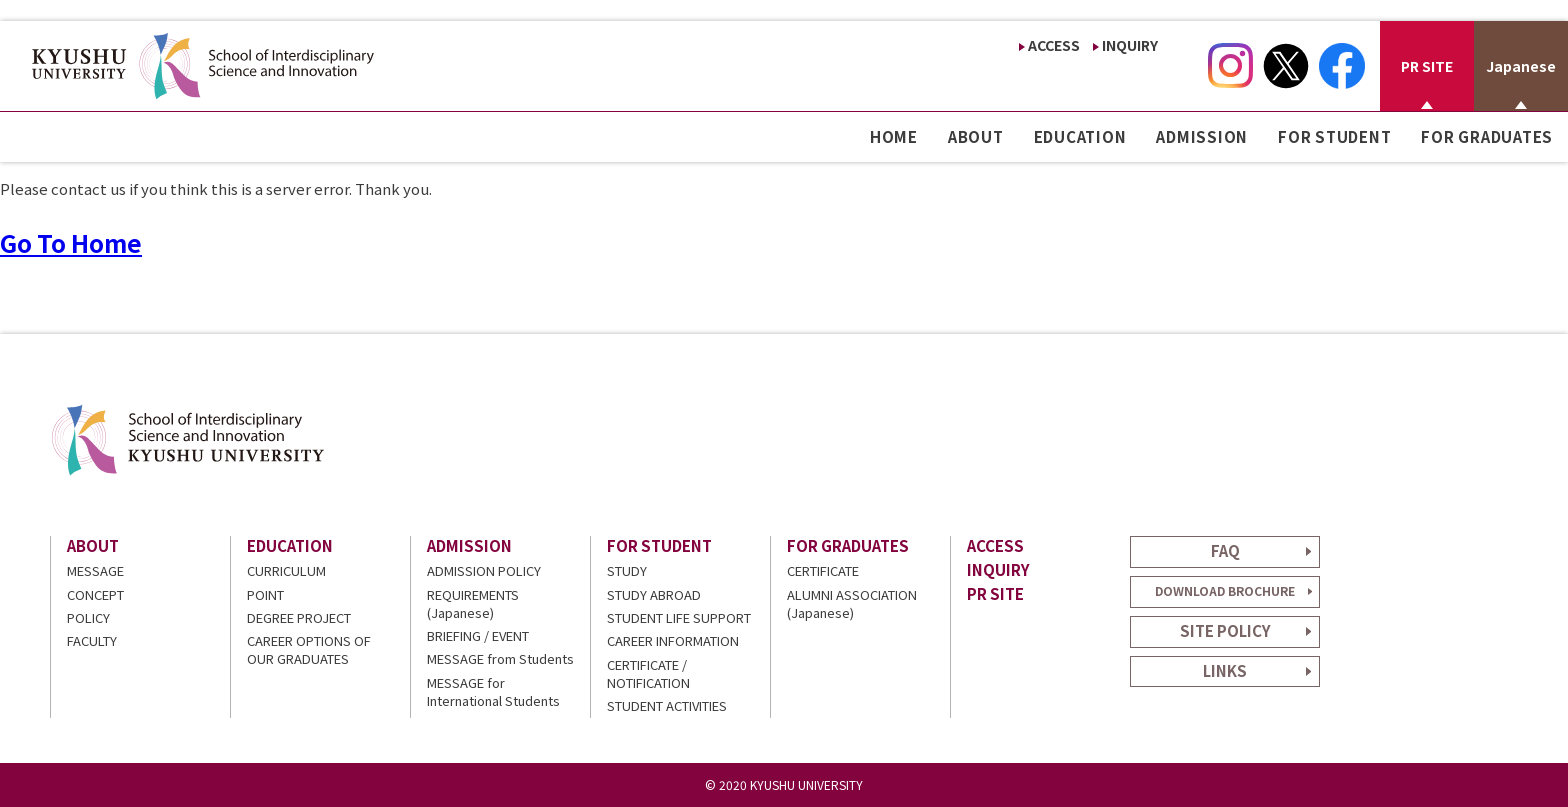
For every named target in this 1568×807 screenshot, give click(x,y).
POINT (265, 594)
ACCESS (1054, 45)
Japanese (1521, 66)
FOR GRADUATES (1487, 136)
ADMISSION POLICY (484, 570)
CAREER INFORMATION (673, 640)
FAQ (1225, 550)
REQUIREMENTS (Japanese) (473, 603)
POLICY (88, 617)
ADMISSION (1202, 136)
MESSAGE (95, 570)
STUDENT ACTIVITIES (667, 705)
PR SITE (1427, 66)
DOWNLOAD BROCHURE (1225, 590)
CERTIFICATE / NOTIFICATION (648, 673)
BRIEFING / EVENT (478, 635)
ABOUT (976, 136)
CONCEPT (95, 594)
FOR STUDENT (1334, 136)
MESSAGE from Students (500, 658)
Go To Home (71, 242)
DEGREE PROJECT (299, 617)
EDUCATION (1080, 136)
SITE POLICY (1225, 630)
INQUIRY (1130, 45)
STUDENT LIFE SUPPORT (679, 617)
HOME (894, 136)
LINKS (1225, 670)
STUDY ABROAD (654, 594)
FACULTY (92, 640)
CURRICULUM (286, 570)
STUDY (627, 570)
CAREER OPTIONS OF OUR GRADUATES (309, 649)
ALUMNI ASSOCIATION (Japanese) (852, 603)
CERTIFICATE (823, 570)
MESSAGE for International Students (493, 691)
